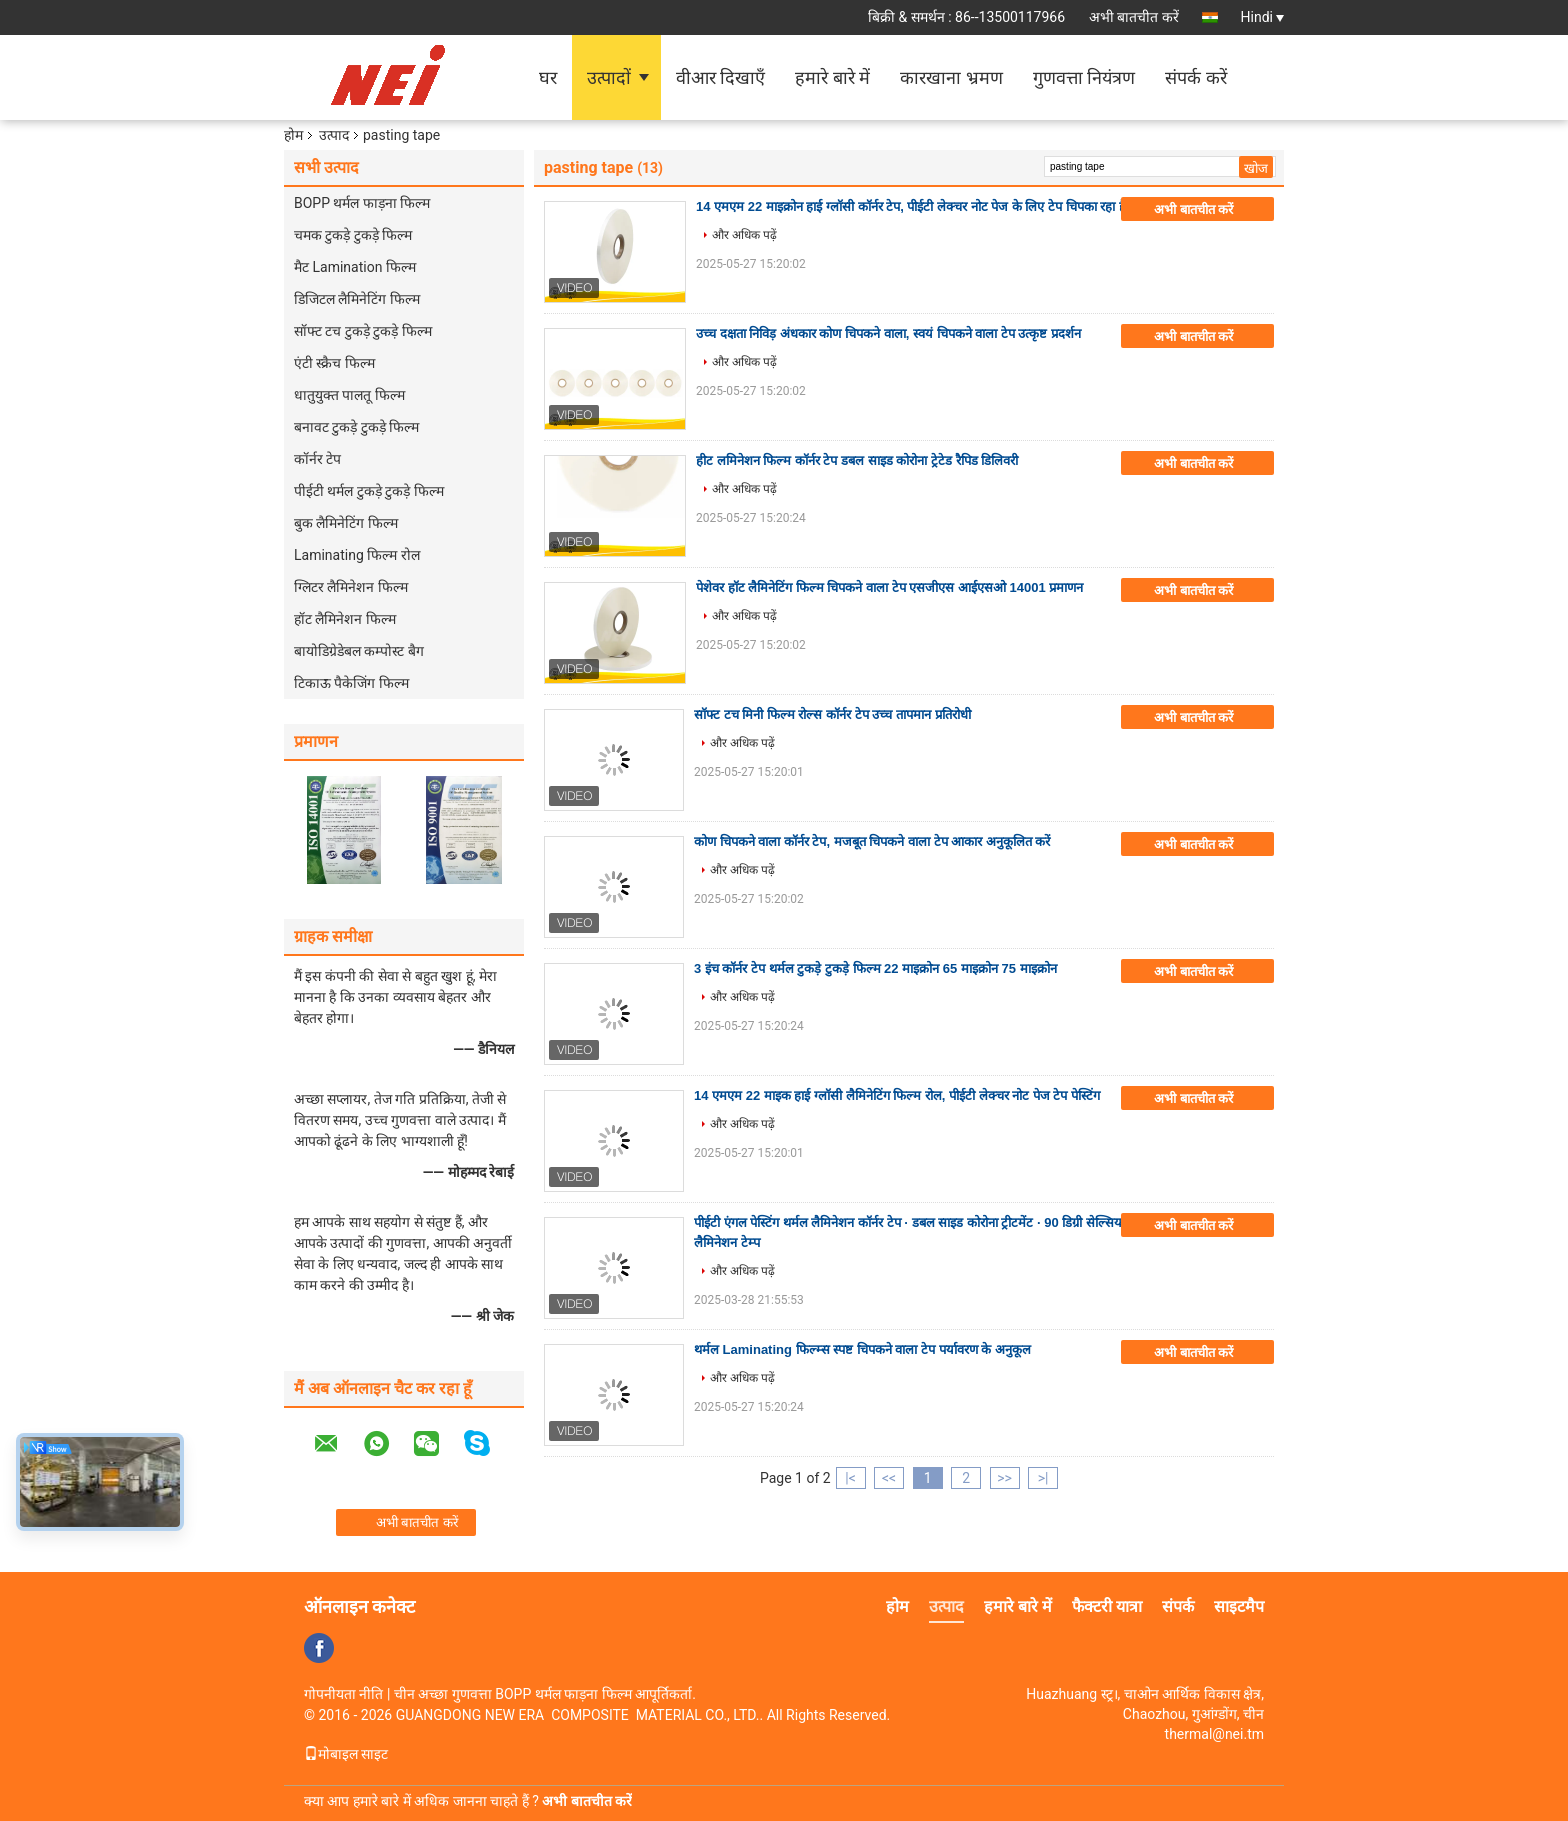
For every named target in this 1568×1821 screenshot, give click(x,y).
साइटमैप (1239, 1606)
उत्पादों (609, 77)
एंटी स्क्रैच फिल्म (334, 363)
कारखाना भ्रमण (951, 77)
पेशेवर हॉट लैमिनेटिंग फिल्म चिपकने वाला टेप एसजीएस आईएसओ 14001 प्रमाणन (889, 587)
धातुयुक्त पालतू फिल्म (349, 395)
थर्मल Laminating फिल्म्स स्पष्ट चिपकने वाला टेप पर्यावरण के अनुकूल (862, 1349)
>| (1043, 1478)
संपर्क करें (1195, 77)
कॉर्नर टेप (317, 459)
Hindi (1262, 17)
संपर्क (1178, 1606)
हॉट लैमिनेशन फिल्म (345, 619)
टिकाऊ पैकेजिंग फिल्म (351, 683)
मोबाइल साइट (346, 1754)
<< (889, 1478)
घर (548, 77)
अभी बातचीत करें (1134, 17)
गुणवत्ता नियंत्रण (1084, 77)
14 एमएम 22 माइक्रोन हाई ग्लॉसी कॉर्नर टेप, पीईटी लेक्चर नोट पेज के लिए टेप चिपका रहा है (911, 206)
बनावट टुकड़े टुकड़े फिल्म (356, 427)
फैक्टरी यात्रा (1107, 1606)
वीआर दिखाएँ (720, 77)
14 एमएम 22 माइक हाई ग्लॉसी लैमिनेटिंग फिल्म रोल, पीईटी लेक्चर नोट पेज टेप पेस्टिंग (897, 1095)
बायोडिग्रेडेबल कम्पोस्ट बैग (359, 651)
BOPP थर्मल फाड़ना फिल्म (362, 203)
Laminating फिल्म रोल (357, 555)
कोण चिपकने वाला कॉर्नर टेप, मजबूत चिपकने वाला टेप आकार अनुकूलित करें (872, 841)
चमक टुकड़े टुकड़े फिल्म (353, 235)
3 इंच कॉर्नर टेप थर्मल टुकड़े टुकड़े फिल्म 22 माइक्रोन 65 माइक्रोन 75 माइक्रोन (875, 968)
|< (850, 1478)
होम (293, 135)
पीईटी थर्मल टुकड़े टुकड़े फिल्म (369, 491)
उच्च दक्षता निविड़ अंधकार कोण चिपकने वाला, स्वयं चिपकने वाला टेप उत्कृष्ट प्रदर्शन (888, 333)
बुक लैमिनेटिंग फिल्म (346, 523)
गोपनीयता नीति (343, 1694)
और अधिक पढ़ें (744, 235)
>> (1004, 1478)
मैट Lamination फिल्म (355, 267)
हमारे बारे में (832, 77)
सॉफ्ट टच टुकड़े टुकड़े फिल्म (363, 331)
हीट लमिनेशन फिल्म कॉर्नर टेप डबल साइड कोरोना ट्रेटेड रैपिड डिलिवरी (857, 460)
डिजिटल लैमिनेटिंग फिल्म (357, 299)
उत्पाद (334, 135)
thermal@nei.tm (1214, 1734)
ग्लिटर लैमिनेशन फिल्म (351, 587)
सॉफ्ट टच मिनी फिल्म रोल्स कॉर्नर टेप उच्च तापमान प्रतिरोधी (832, 714)
